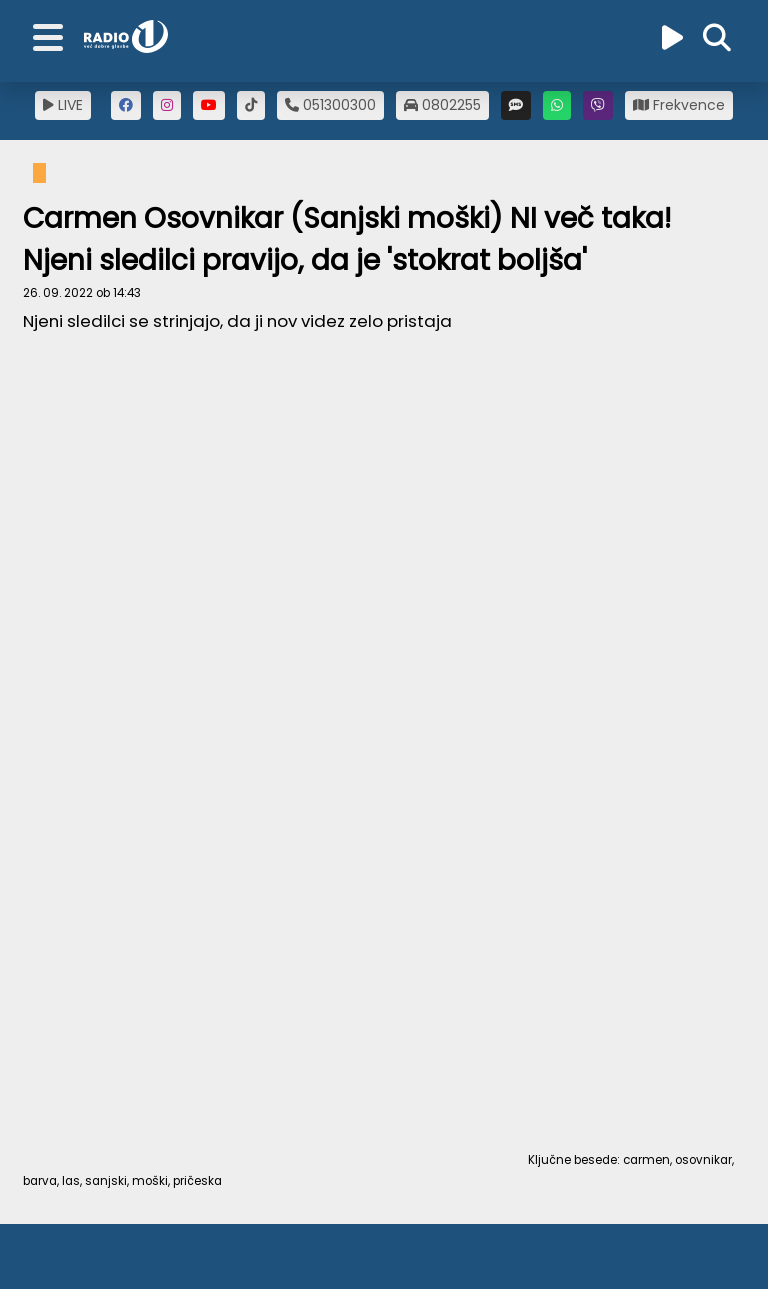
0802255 (442, 105)
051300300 (330, 105)
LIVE (63, 105)
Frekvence (679, 105)
